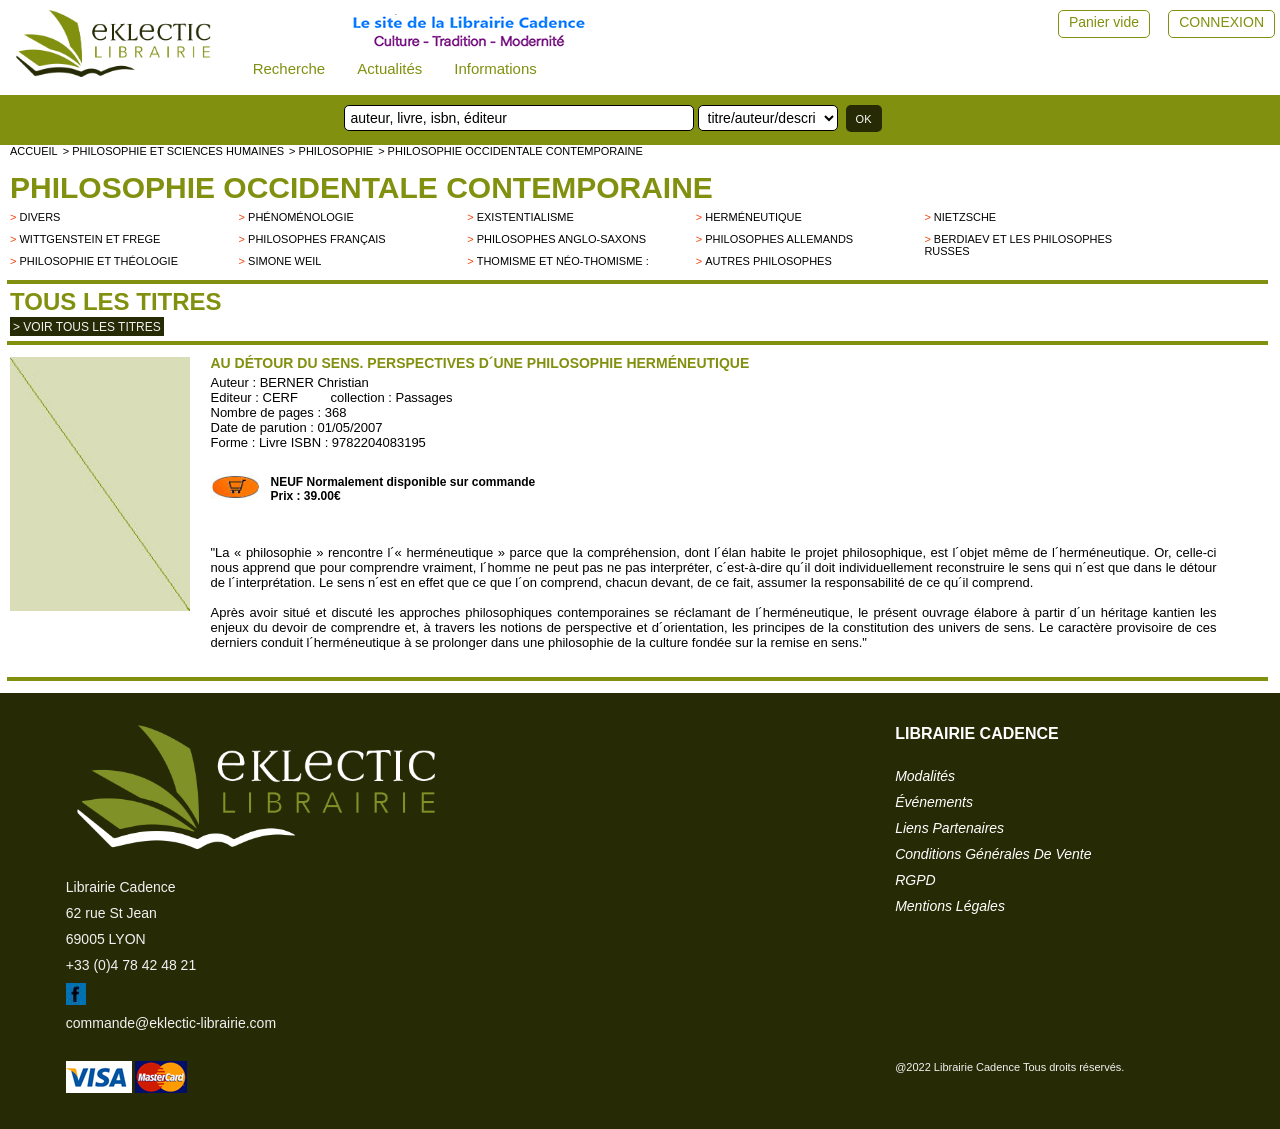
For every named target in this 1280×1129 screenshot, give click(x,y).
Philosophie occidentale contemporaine (361, 187)
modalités (925, 776)
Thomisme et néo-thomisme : (563, 261)
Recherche (289, 68)
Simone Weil (284, 261)
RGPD (915, 880)
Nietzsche (965, 217)
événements (934, 802)
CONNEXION (1221, 22)
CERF (280, 397)
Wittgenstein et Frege (89, 239)
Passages (423, 397)
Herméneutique (753, 217)
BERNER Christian (314, 382)
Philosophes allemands (779, 239)
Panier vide (1104, 22)
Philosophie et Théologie (98, 261)
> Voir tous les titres (87, 327)
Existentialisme (525, 217)
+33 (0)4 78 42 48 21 (131, 965)
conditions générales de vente (993, 854)
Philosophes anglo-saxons (561, 239)
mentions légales (950, 906)
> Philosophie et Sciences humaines (173, 151)
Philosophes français (317, 239)
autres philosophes (768, 261)
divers (39, 217)
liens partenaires (949, 828)
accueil (34, 151)
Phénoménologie (301, 217)
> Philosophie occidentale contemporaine (510, 151)
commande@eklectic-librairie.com (171, 1023)
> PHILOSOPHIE (331, 151)
